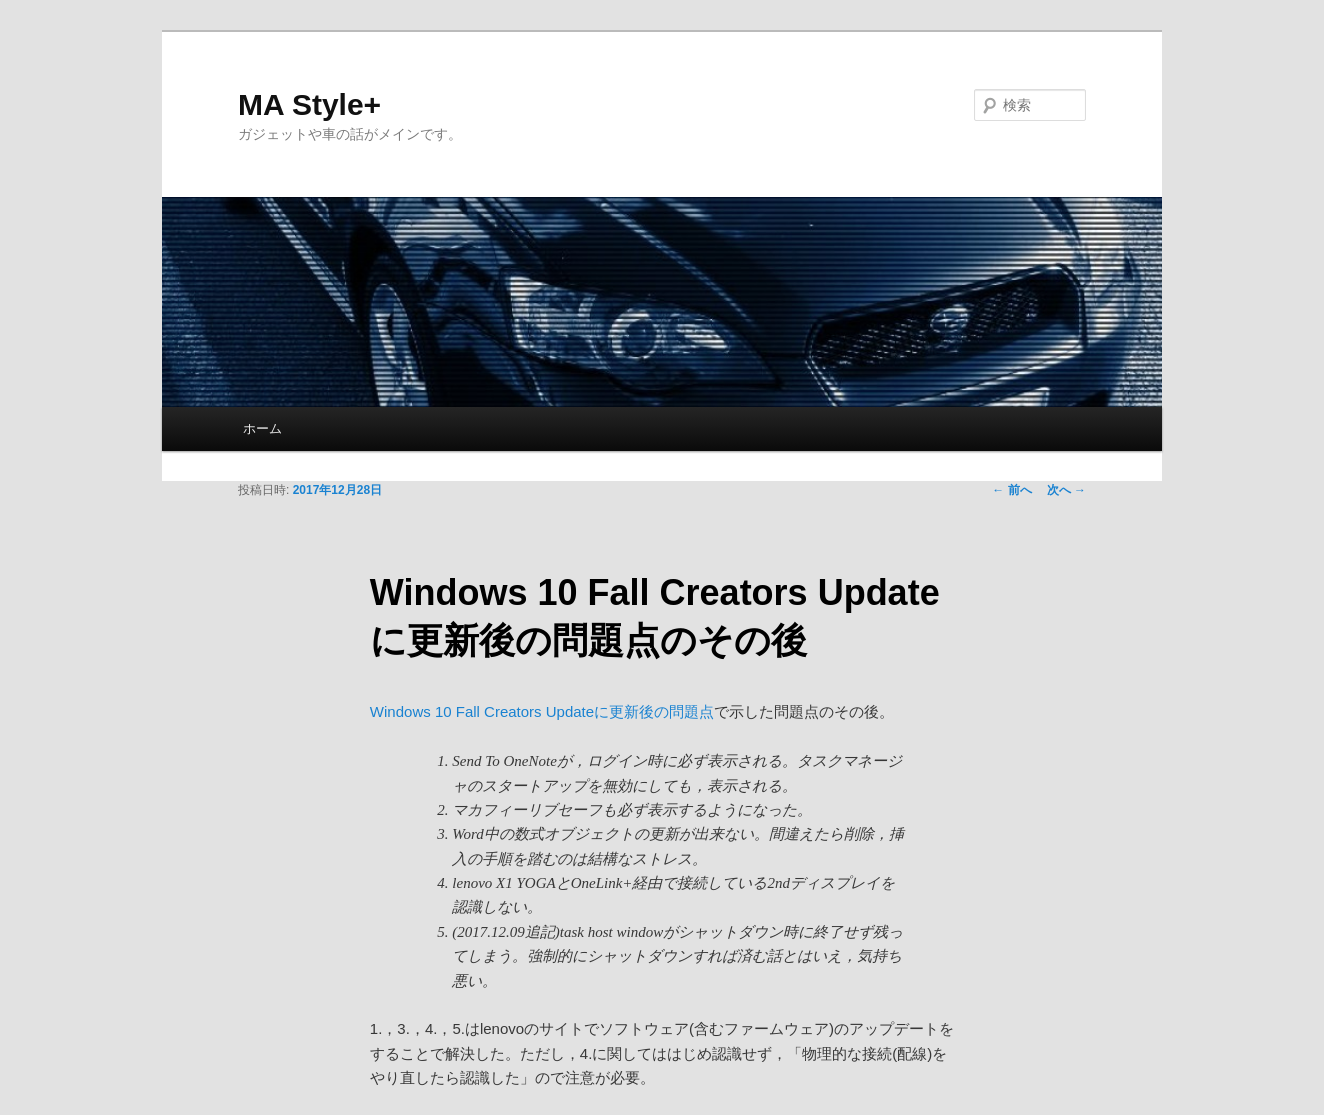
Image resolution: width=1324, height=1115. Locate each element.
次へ (1066, 490)
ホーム (262, 428)
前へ (1011, 490)
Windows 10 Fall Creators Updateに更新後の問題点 (542, 711)
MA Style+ (309, 104)
